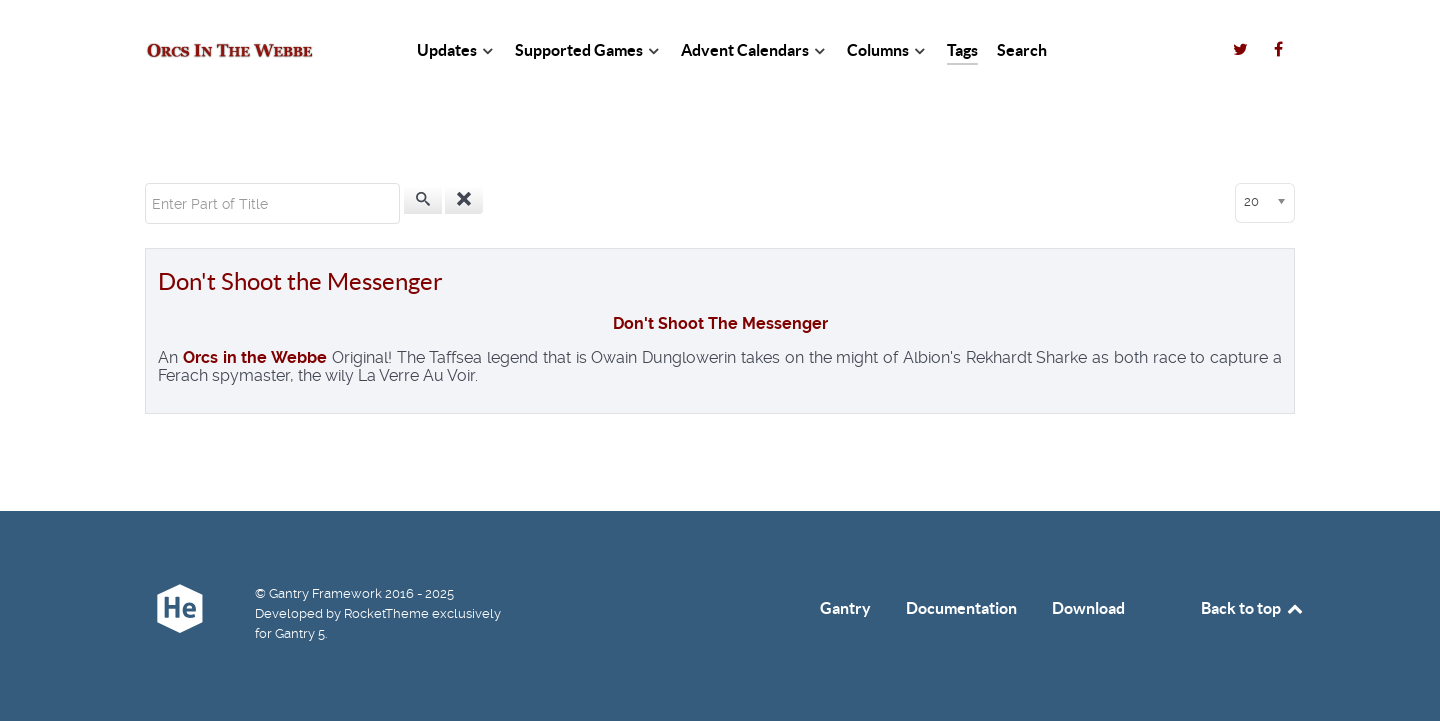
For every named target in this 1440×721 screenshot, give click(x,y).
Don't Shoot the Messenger (300, 281)
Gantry (845, 608)
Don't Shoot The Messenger (720, 323)
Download (1088, 608)
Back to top (1253, 608)
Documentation (961, 608)
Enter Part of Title (145, 183)
